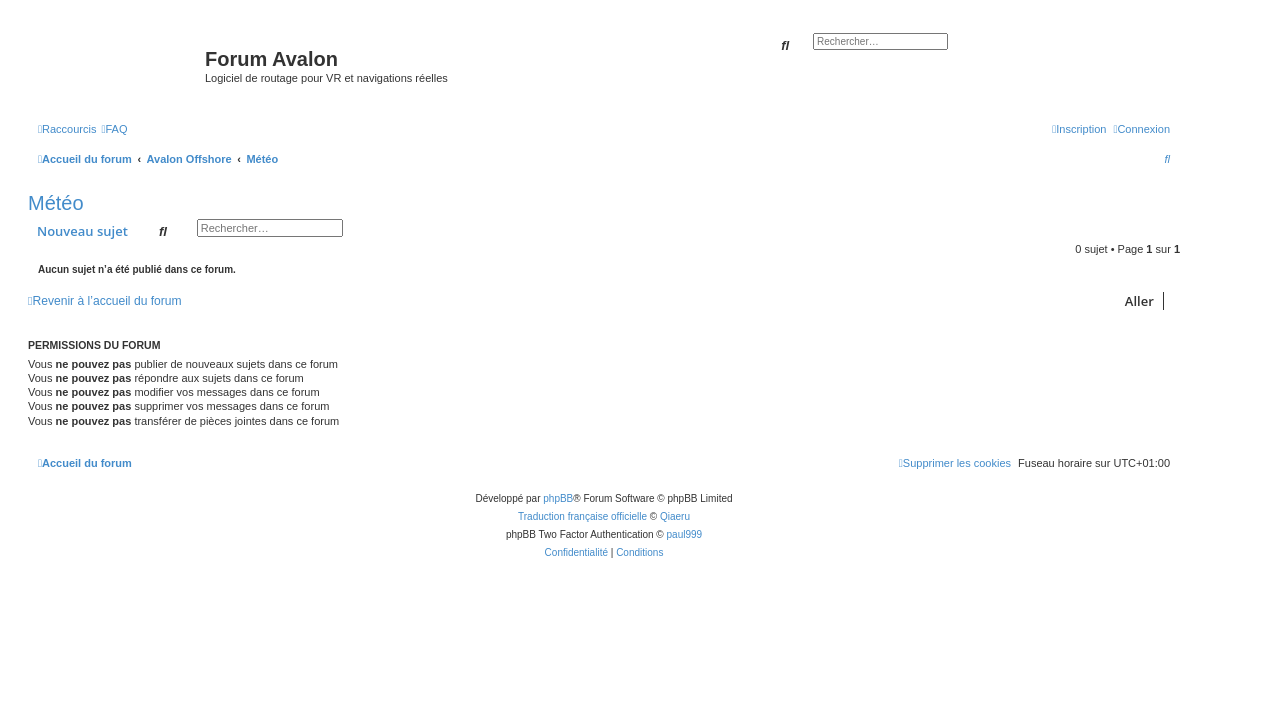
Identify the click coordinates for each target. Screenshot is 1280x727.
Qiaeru (675, 516)
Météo (56, 203)
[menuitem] (114, 129)
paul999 (685, 534)
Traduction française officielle (582, 516)
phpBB (558, 498)
